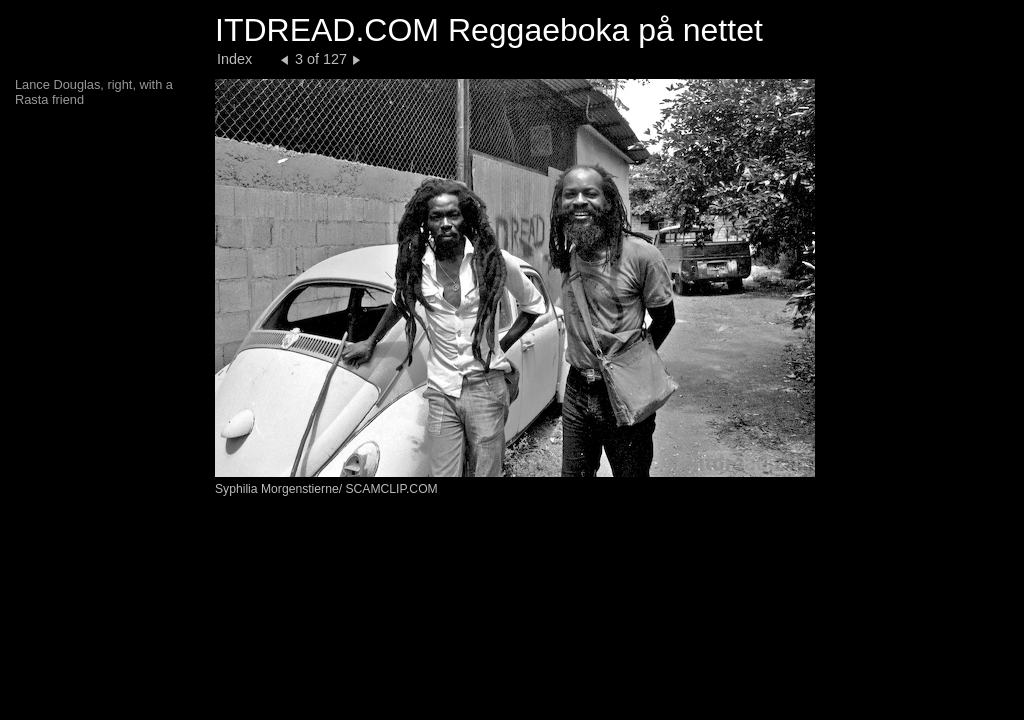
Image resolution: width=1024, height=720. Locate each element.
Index (234, 59)
